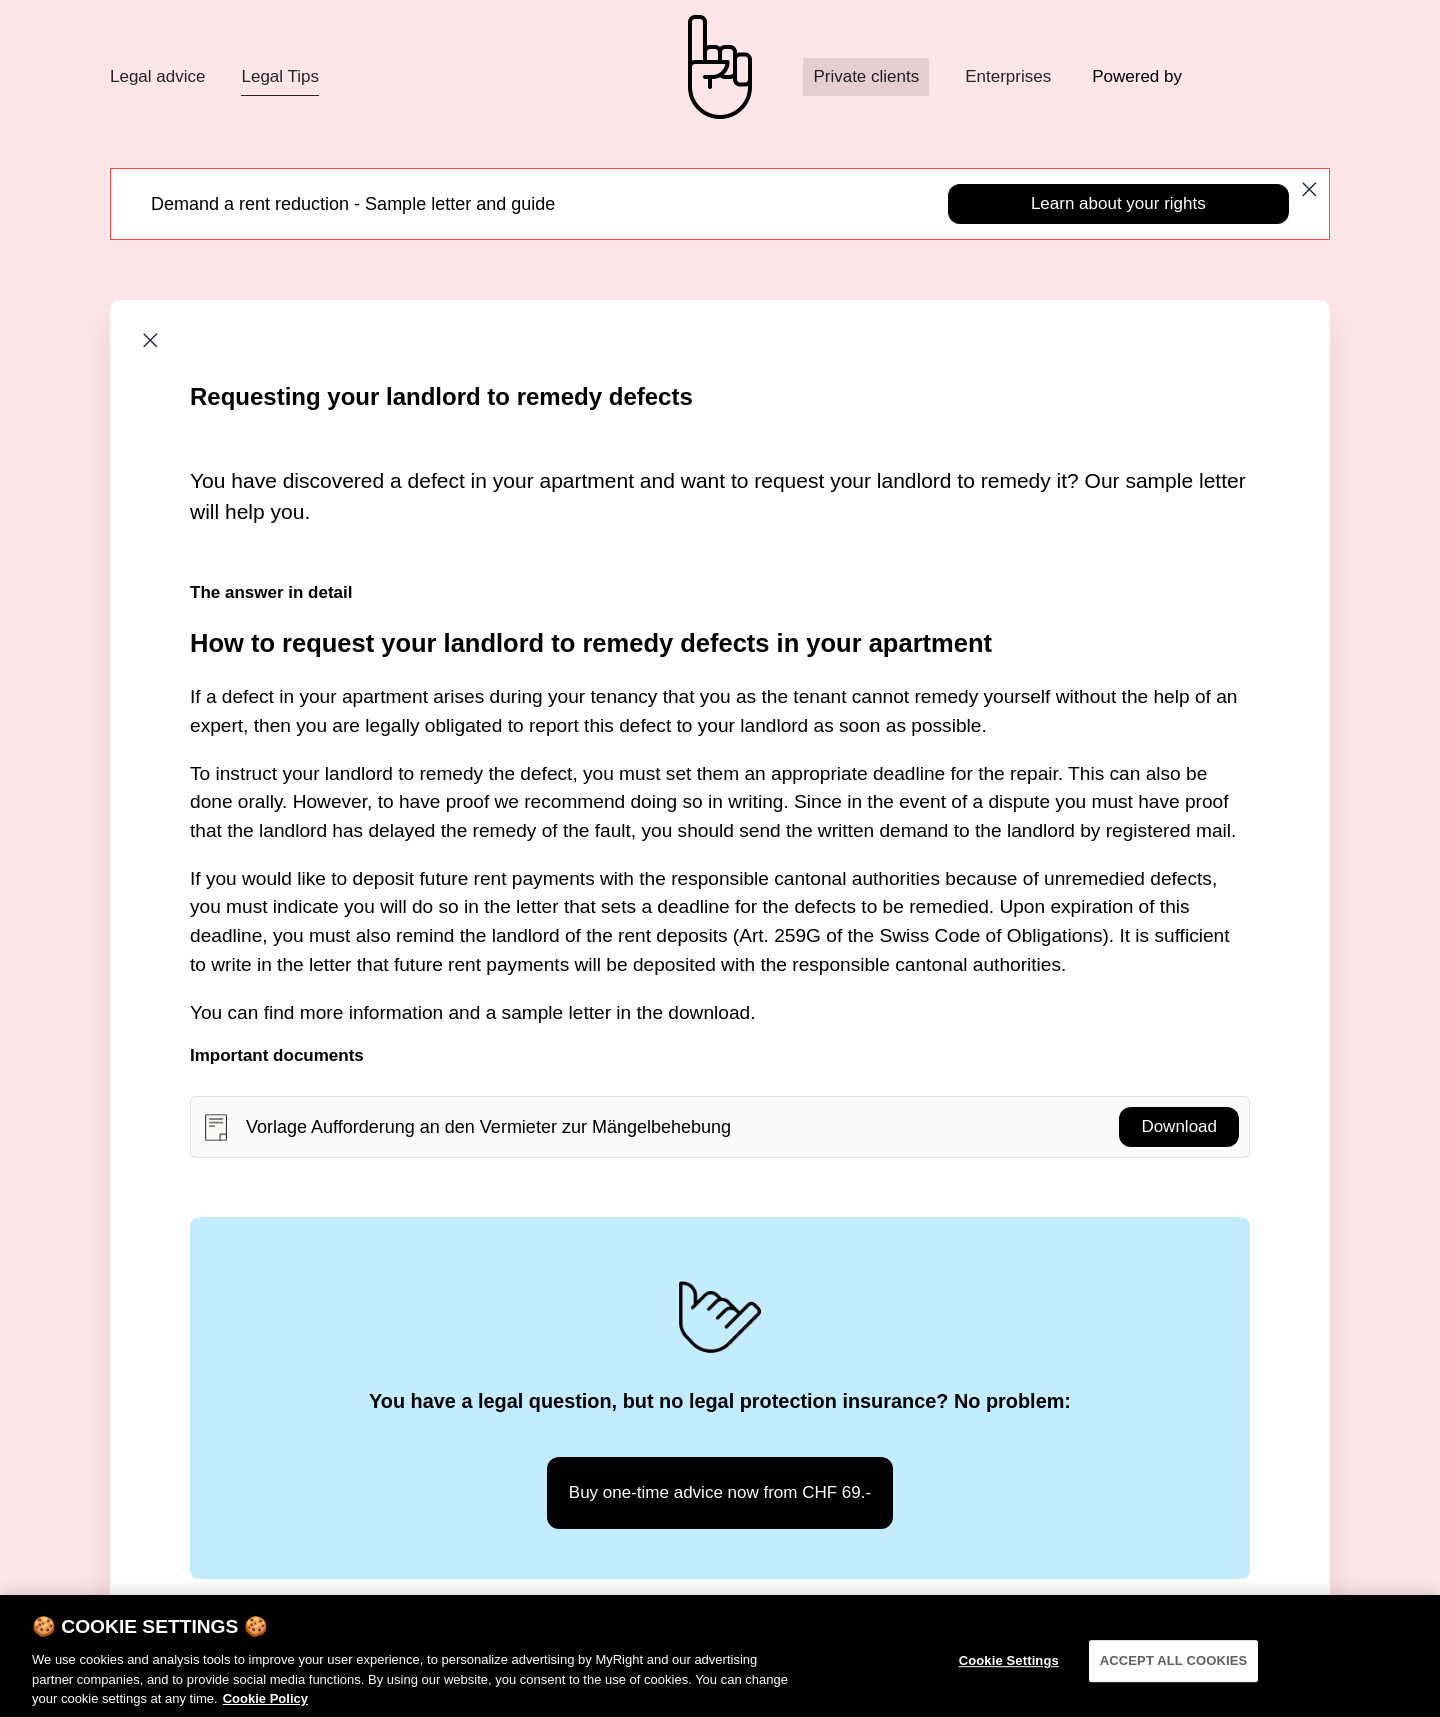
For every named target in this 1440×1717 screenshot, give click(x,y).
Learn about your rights (1118, 203)
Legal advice (157, 76)
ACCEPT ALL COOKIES (1174, 1674)
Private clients (866, 76)
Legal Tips (280, 76)
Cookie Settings (1009, 1674)
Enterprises (1008, 76)
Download (1179, 1126)
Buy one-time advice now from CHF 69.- (720, 1492)
